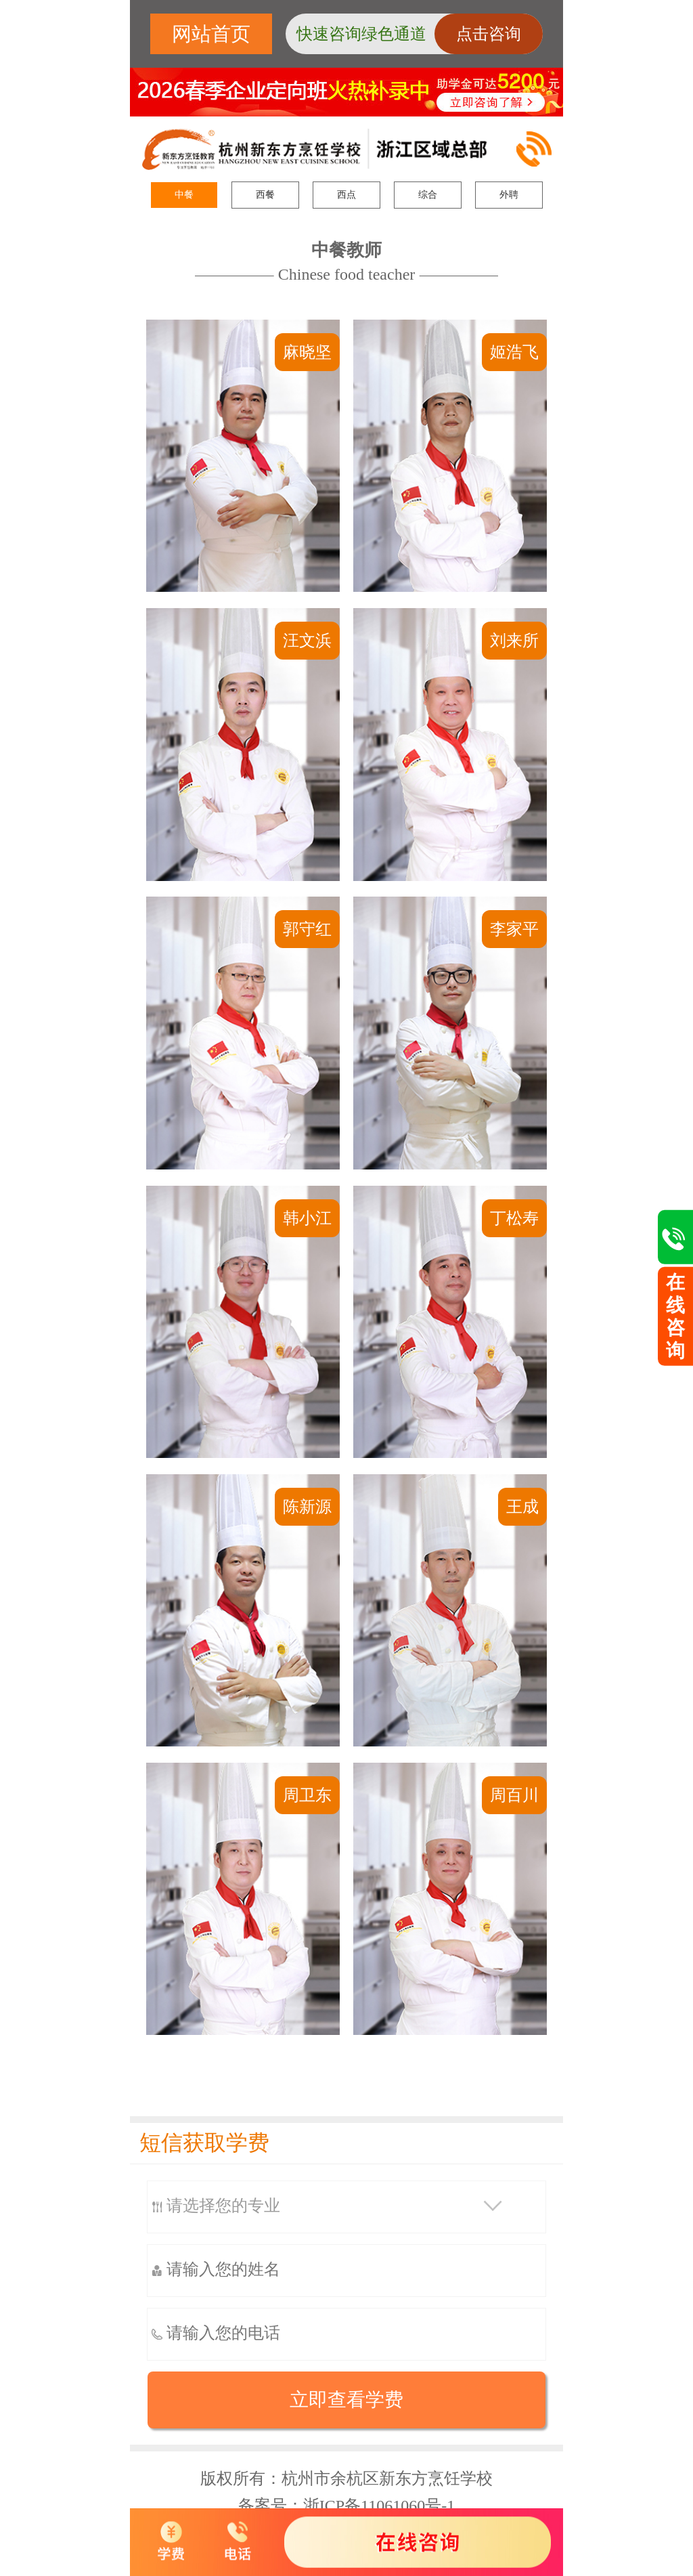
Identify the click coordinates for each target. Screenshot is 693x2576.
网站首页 (211, 34)
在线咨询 (675, 1316)
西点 (346, 195)
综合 (427, 195)
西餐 (265, 195)
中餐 (184, 195)
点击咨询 (488, 34)
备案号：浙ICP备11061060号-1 (346, 2505)
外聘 (508, 195)
